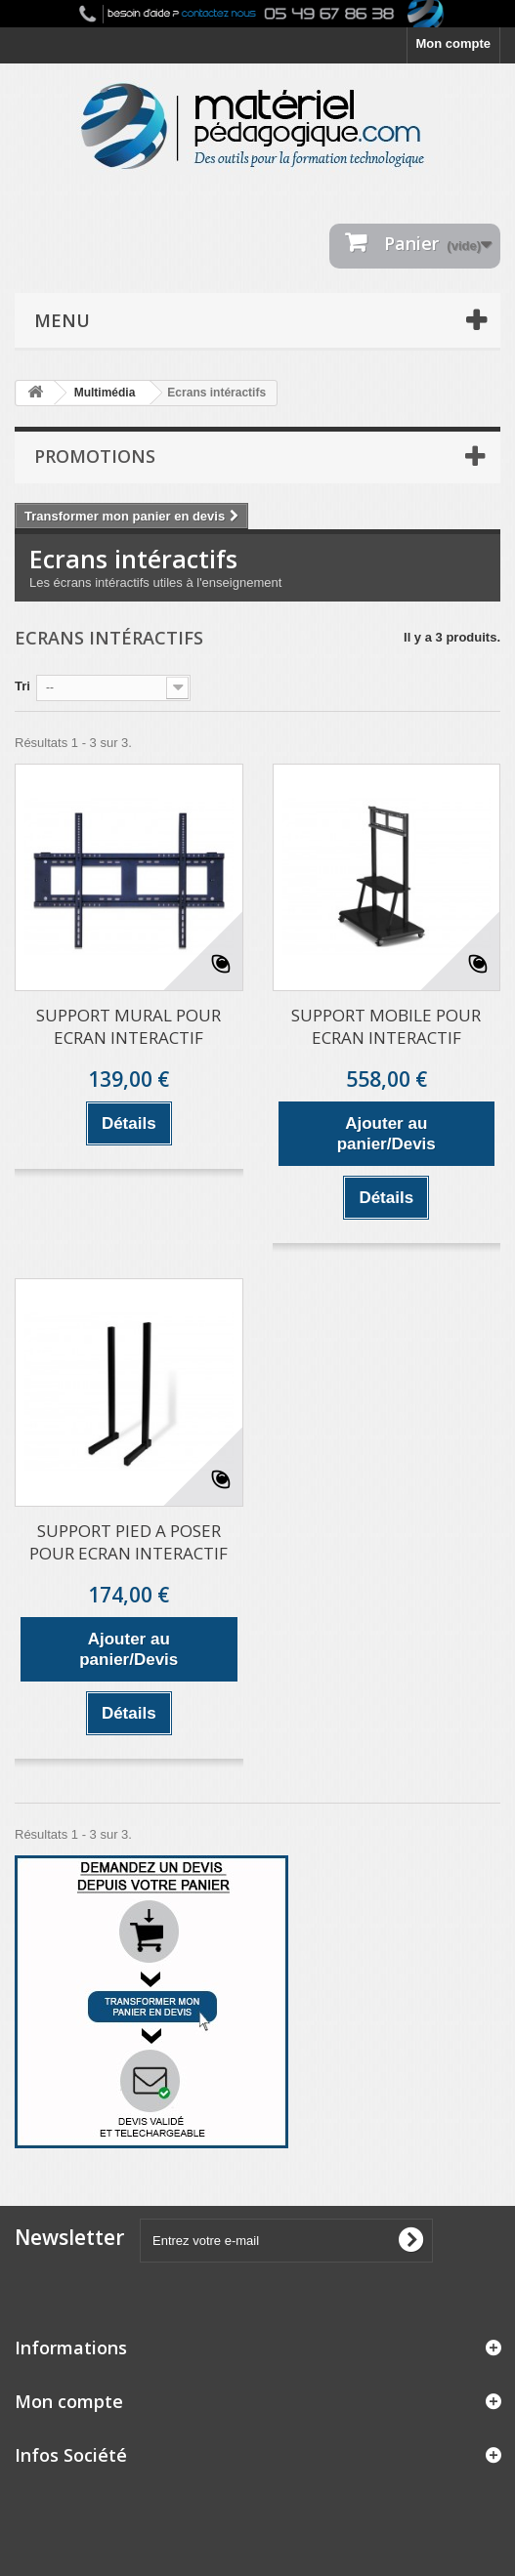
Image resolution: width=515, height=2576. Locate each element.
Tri (22, 686)
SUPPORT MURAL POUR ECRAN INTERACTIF (128, 1026)
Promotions (94, 456)
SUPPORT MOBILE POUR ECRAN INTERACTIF (386, 1026)
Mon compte (453, 43)
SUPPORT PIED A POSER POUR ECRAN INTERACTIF (128, 1541)
